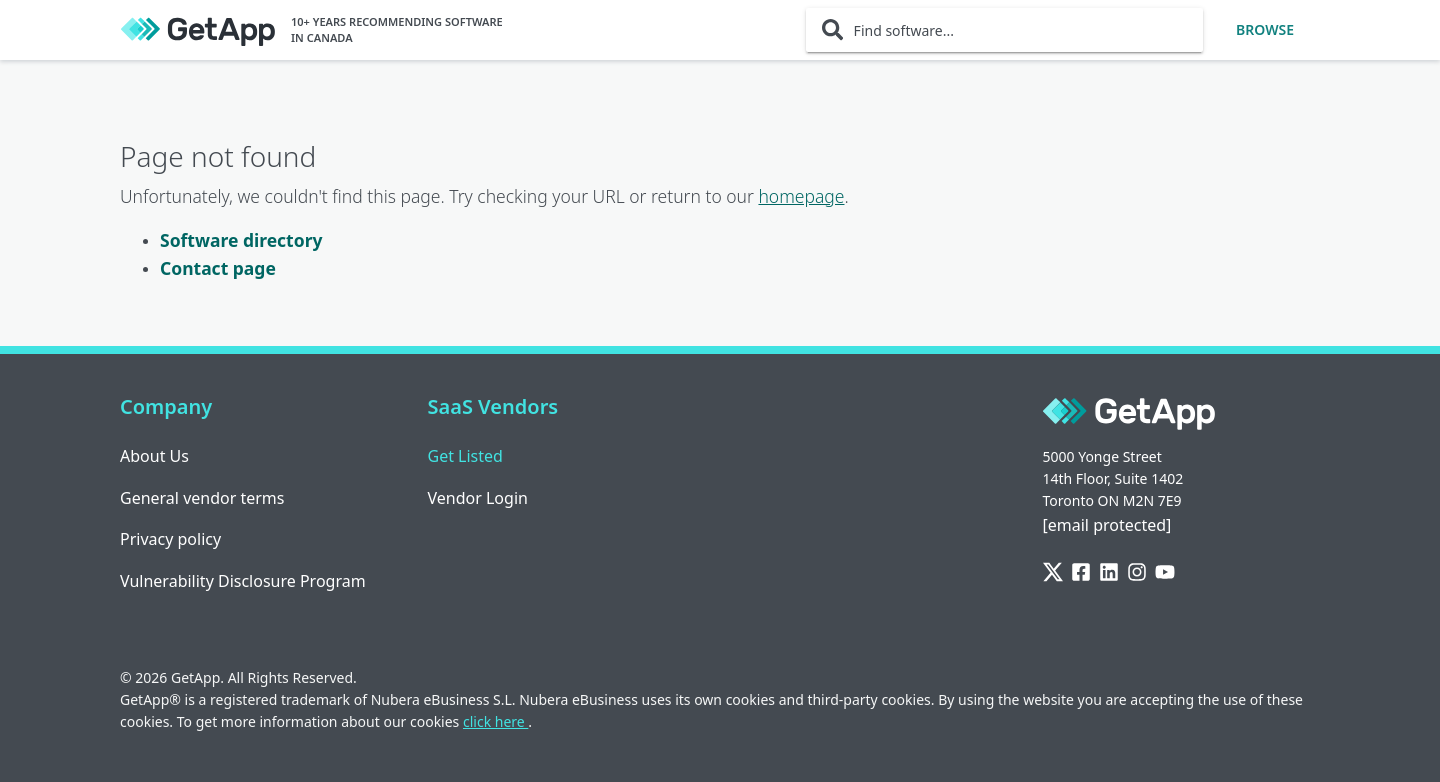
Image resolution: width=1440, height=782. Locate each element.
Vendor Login (478, 498)
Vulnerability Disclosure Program (243, 581)
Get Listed (465, 456)
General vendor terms (202, 498)
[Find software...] (1004, 30)
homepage (801, 196)
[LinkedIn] (1109, 573)
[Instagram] (1137, 573)
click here (495, 721)
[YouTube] (1165, 573)
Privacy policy (170, 539)
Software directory (241, 240)
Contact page (218, 268)
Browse (1265, 29)
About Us (154, 456)
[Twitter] (1053, 573)
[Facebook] (1081, 573)
